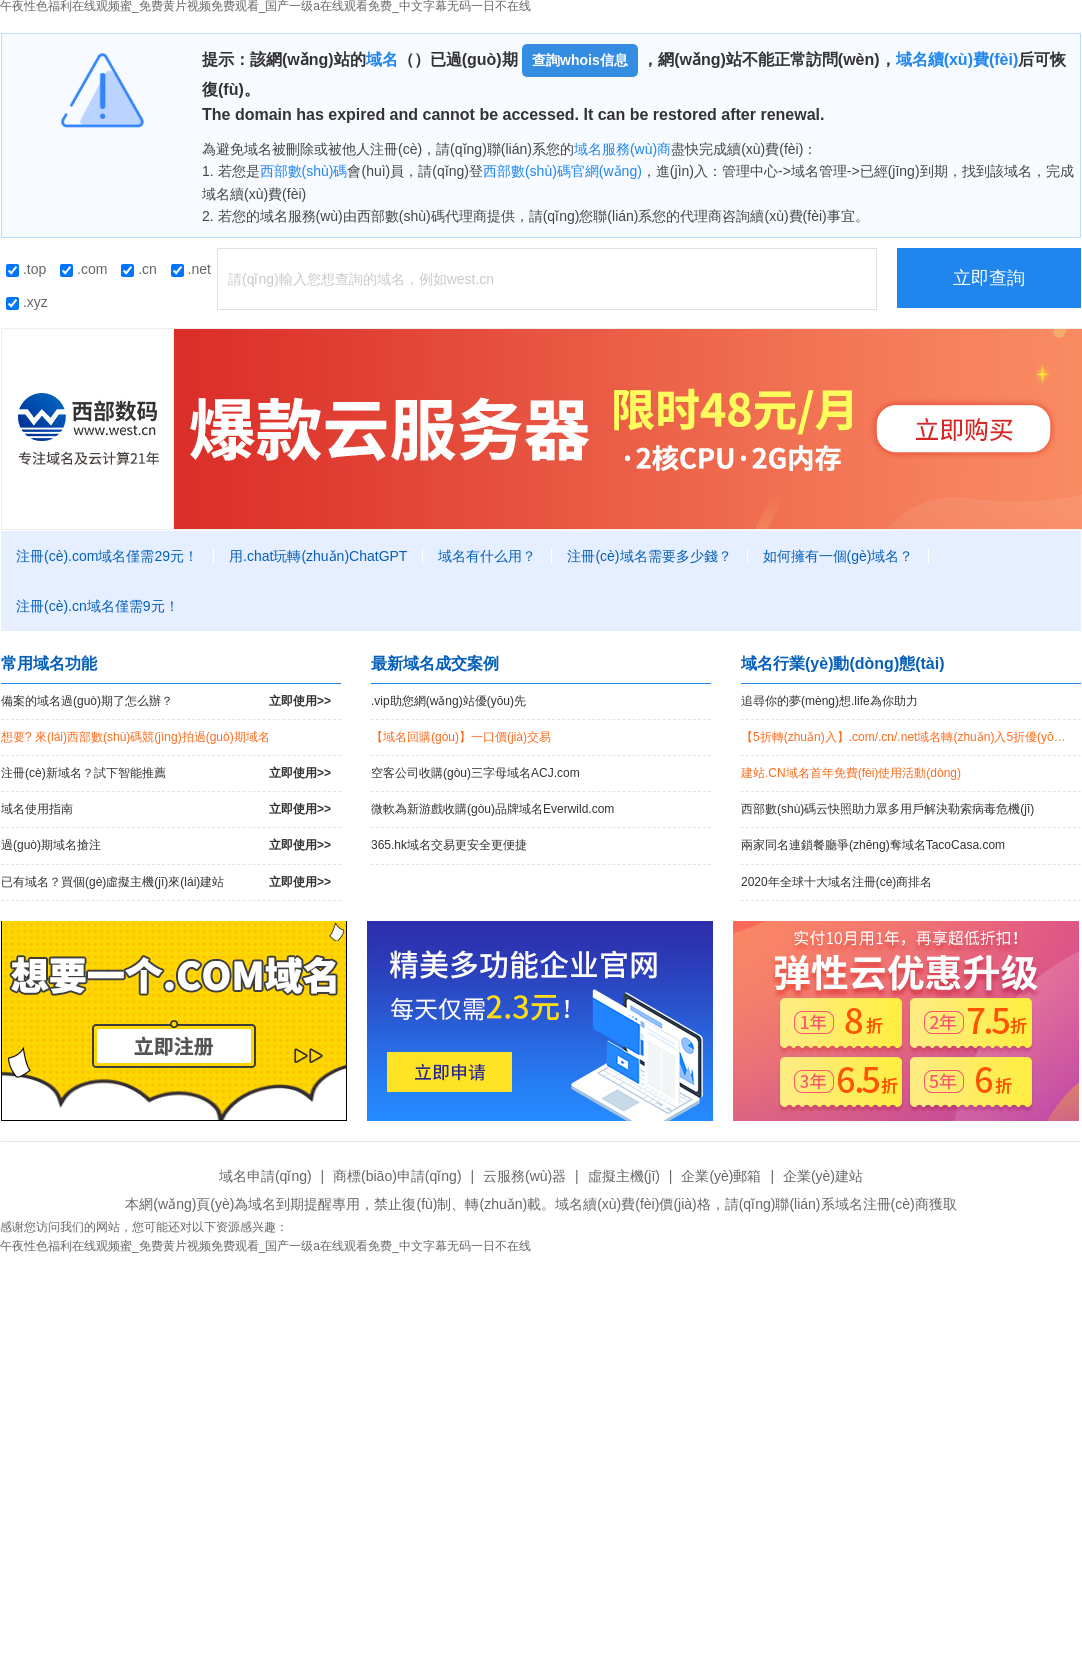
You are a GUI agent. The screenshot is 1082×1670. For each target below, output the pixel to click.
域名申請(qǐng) (265, 1176)
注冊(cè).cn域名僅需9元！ (97, 606)
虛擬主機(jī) (624, 1176)
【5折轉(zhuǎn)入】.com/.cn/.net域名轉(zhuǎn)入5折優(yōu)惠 (908, 737)
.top (26, 269)
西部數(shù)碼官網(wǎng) (562, 171)
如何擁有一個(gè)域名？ (838, 556)
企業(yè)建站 (823, 1176)
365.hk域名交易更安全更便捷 (449, 845)
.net (191, 269)
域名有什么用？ (487, 556)
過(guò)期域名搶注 (166, 845)
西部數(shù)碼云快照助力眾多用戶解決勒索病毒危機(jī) (887, 809)
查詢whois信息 (580, 60)
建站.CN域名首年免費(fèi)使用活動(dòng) (851, 773)
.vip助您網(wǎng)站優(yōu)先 (448, 701)
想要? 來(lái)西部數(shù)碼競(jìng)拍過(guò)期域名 (135, 737)
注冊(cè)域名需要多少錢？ (649, 556)
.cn (139, 269)
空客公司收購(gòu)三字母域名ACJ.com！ (475, 773)
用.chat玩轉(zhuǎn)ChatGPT (318, 556)
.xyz (27, 302)
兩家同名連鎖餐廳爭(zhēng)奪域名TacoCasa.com (873, 845)
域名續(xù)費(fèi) (957, 59)
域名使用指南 (166, 809)
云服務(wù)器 (524, 1176)
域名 (382, 59)
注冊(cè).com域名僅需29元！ (107, 556)
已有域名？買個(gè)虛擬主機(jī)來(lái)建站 (166, 882)
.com (83, 269)
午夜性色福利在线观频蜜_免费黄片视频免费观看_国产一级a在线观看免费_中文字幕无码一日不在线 (265, 1246)
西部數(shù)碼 (304, 171)
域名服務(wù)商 (622, 149)
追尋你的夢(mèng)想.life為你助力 (829, 701)
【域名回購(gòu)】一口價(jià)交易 (461, 737)
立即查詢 (989, 278)
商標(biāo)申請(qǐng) (397, 1176)
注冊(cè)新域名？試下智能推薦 (166, 773)
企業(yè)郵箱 (721, 1176)
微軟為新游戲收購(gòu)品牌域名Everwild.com (492, 809)
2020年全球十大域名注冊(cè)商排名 (836, 882)
